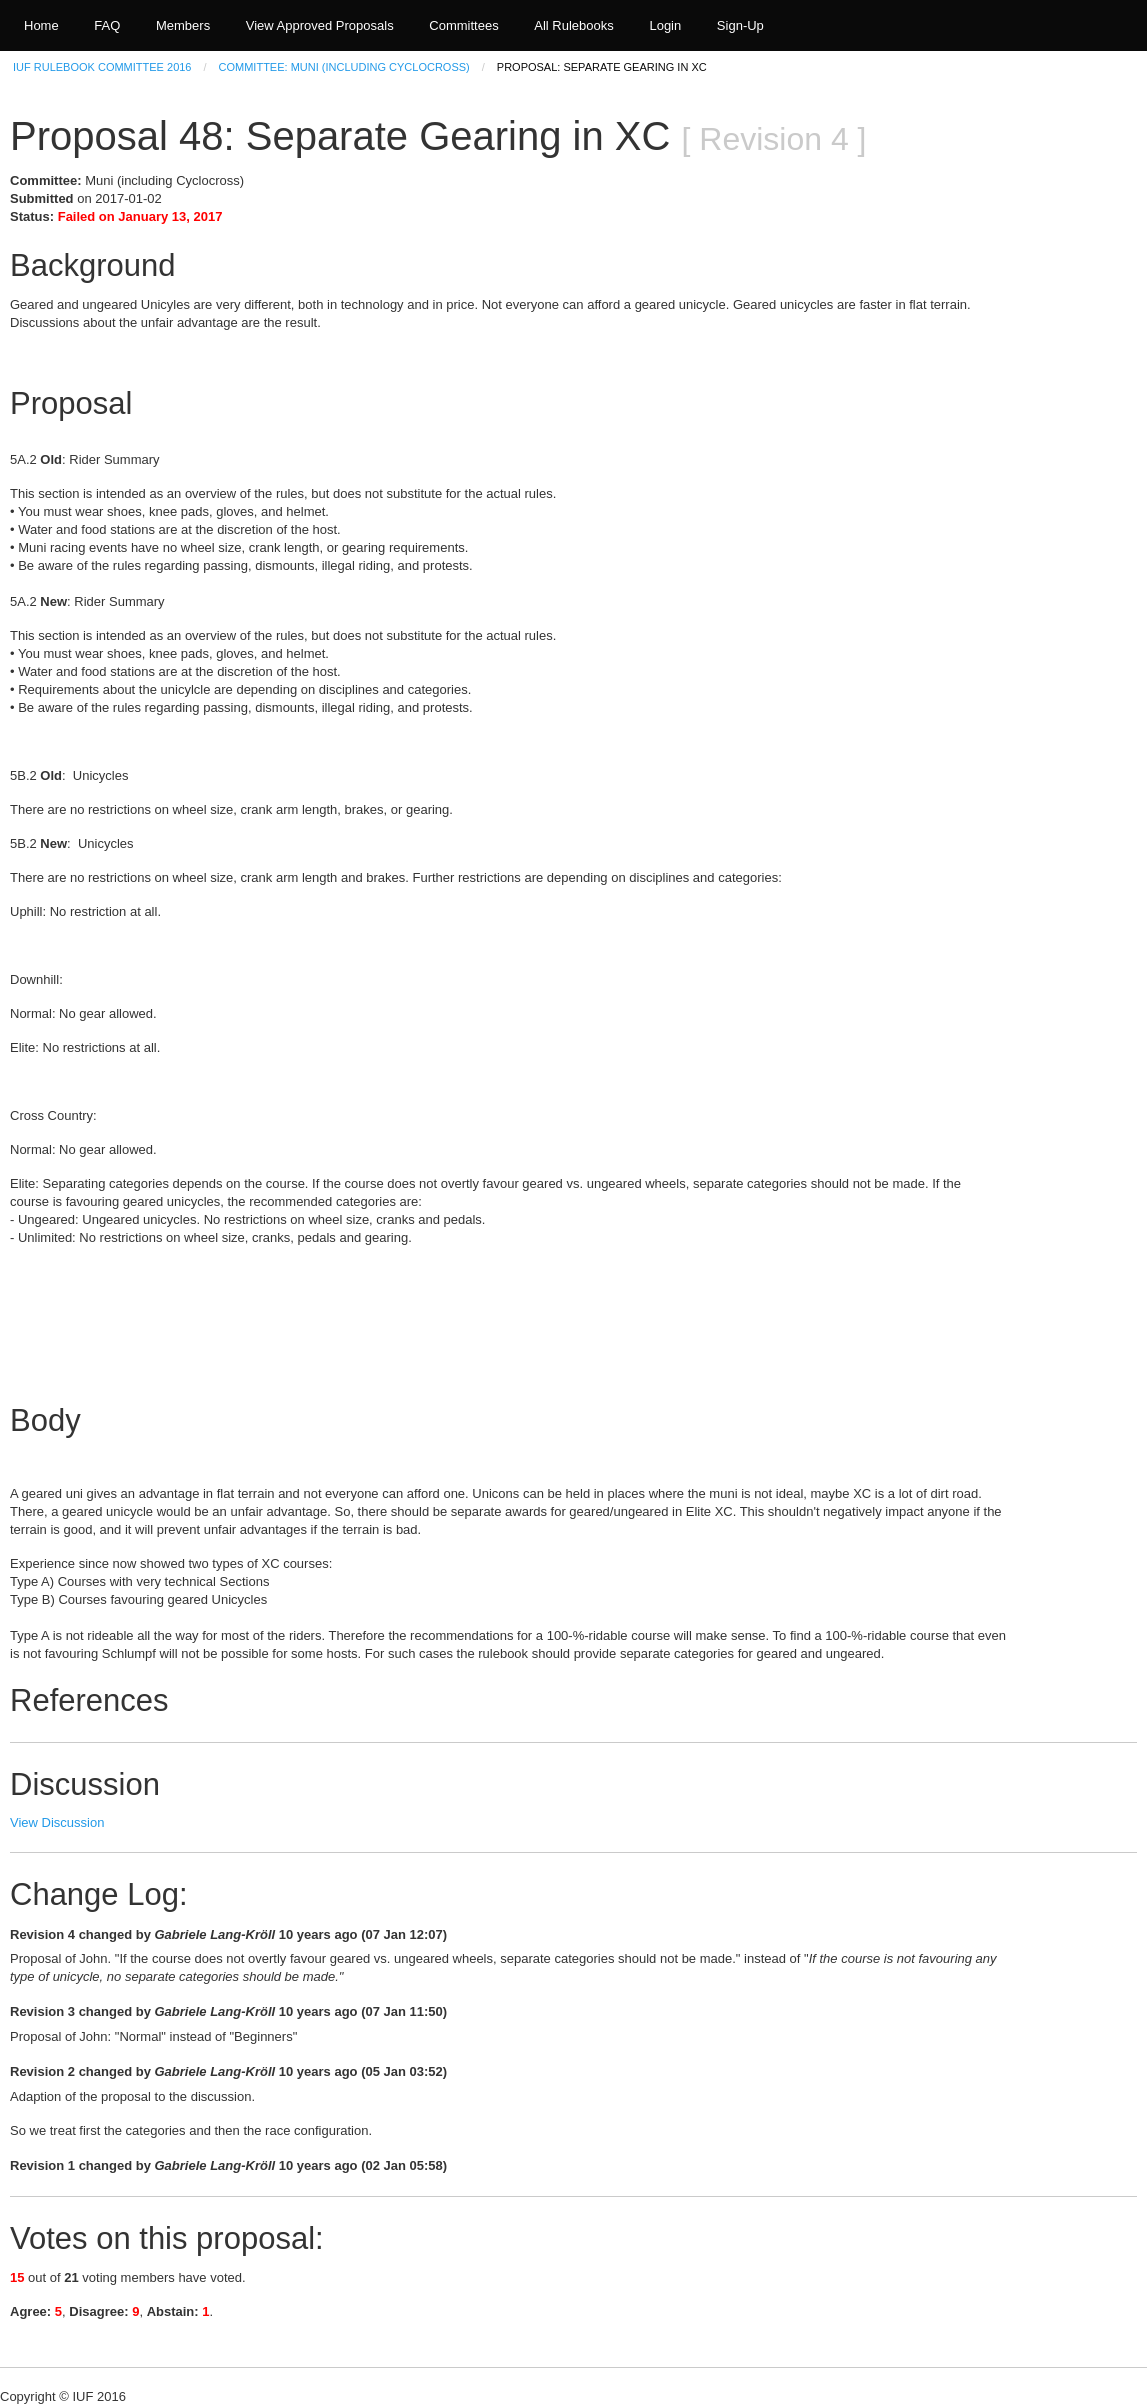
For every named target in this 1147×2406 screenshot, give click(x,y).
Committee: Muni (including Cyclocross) (344, 67)
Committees (463, 25)
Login (665, 25)
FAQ (107, 25)
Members (183, 25)
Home (41, 25)
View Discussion (57, 1822)
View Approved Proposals (320, 25)
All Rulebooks (574, 25)
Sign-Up (740, 25)
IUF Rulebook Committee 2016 (102, 67)
